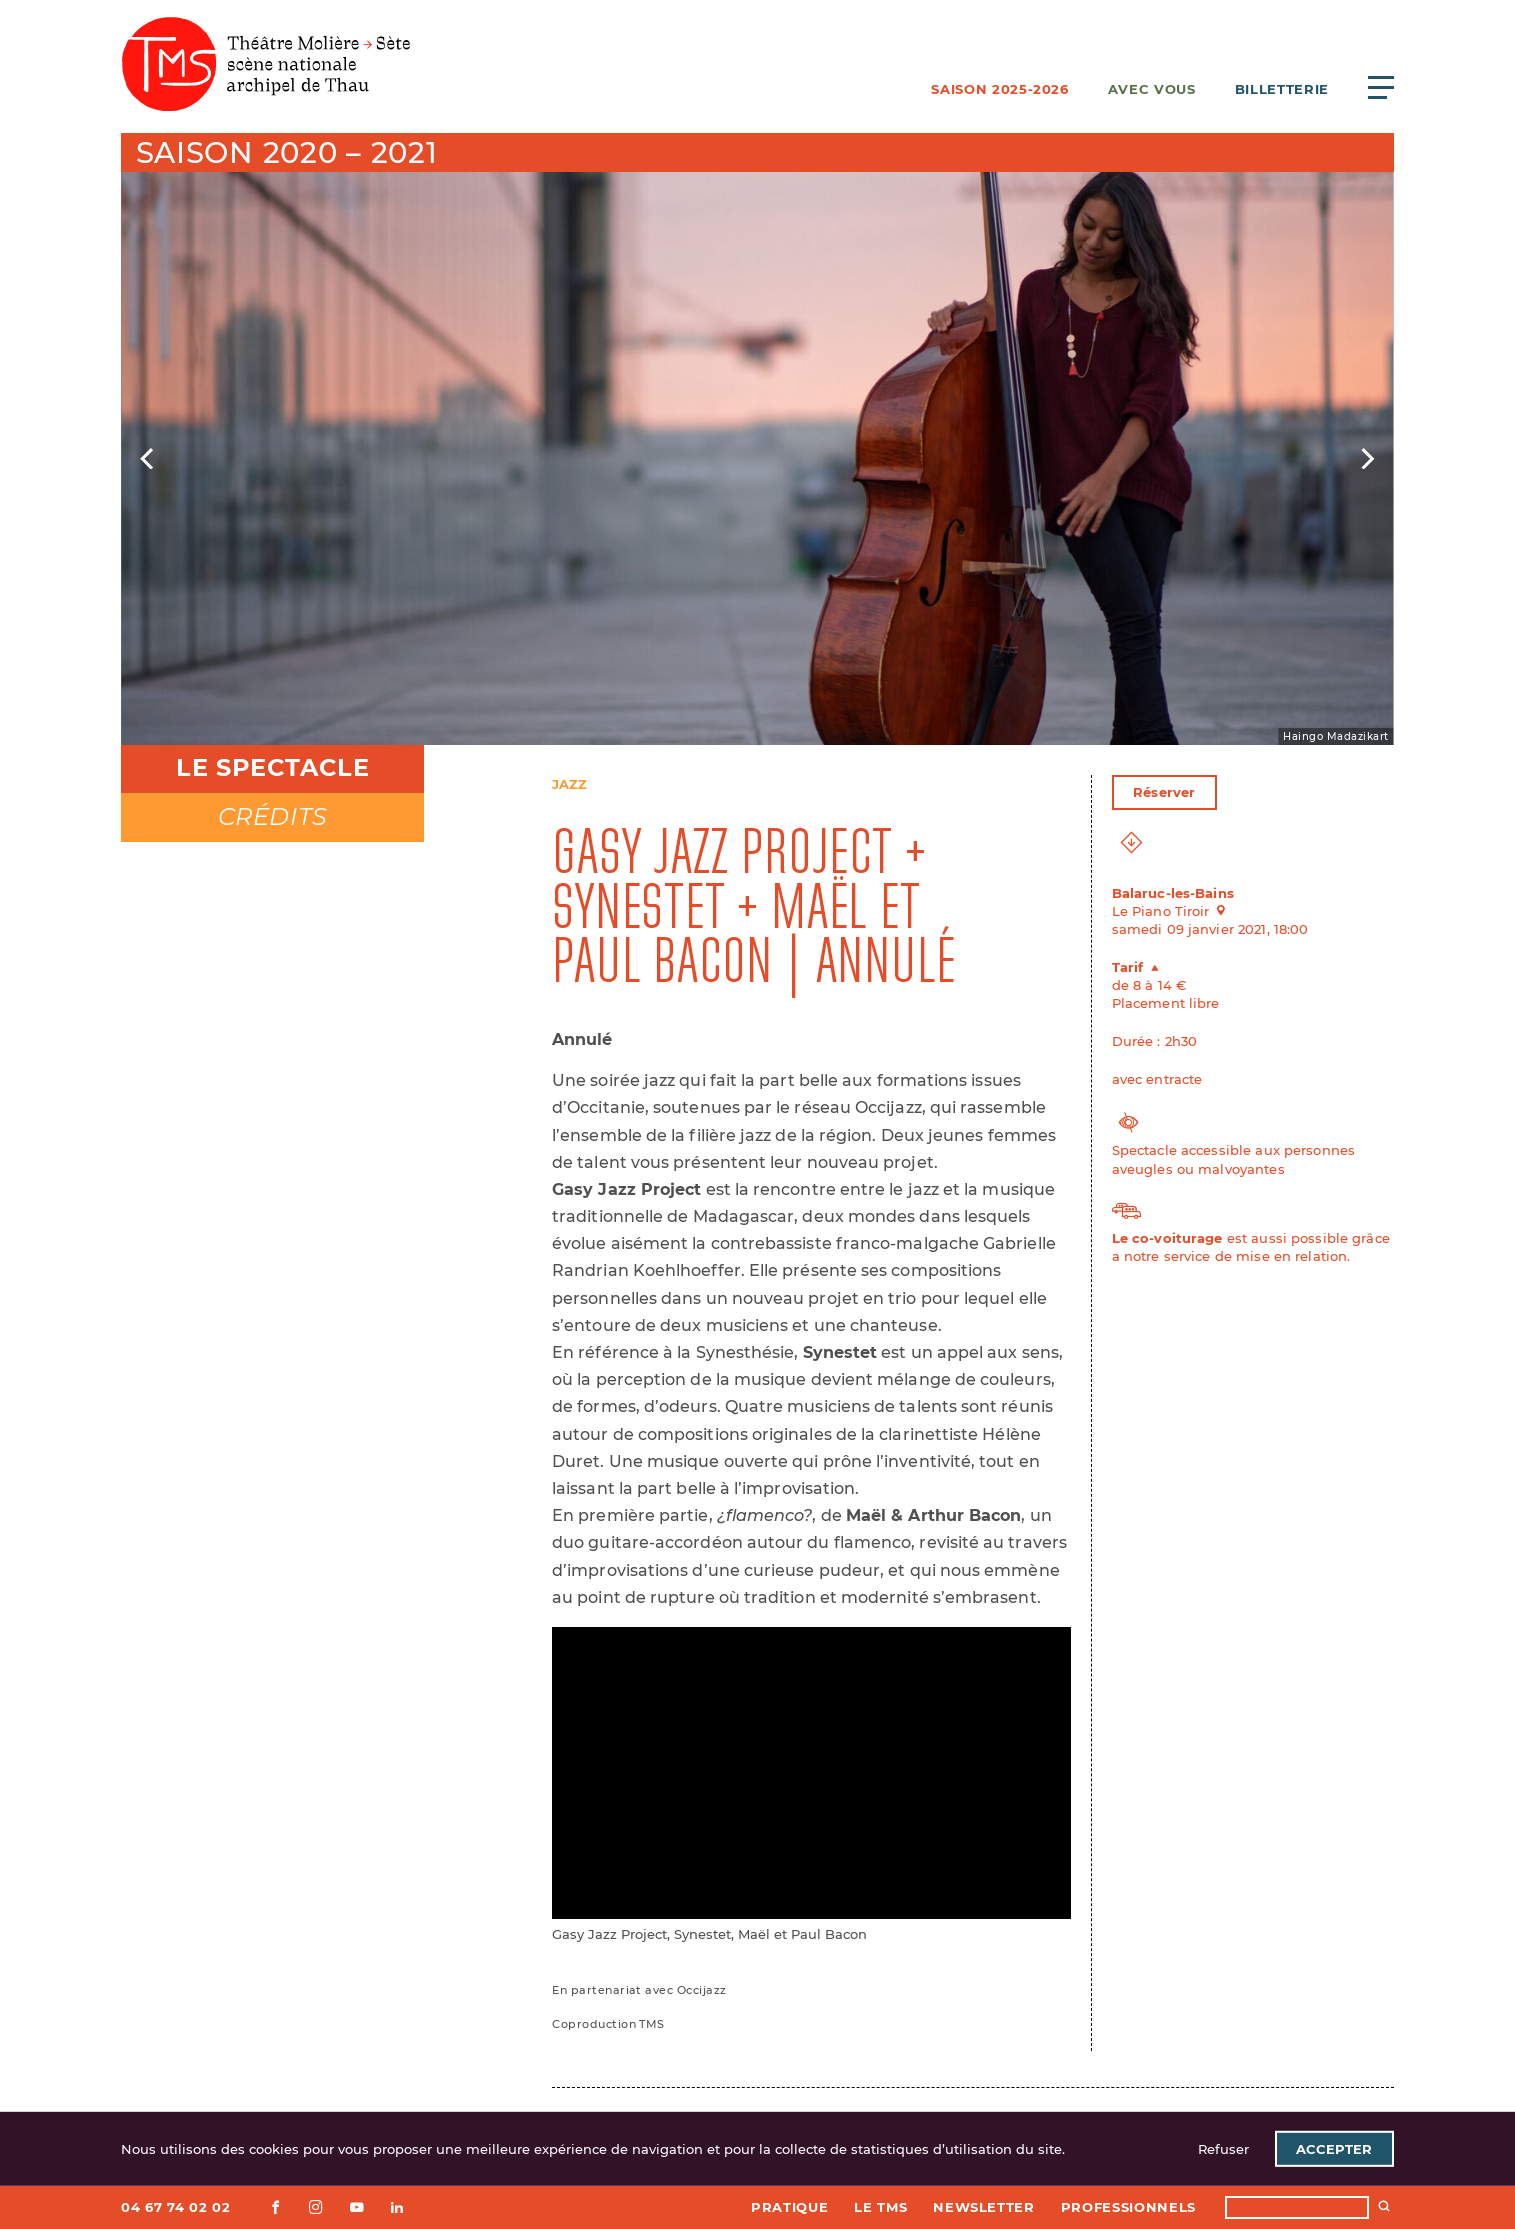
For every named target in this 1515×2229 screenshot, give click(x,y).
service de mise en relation (1256, 1256)
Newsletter (984, 2207)
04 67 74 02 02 (175, 2207)
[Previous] (149, 459)
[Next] (1366, 459)
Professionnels (1128, 2207)
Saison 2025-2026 (999, 89)
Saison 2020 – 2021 (287, 152)
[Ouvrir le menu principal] (1381, 87)
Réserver (1164, 792)
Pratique (789, 2207)
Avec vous (1152, 89)
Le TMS (880, 2207)
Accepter (1334, 2149)
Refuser (1223, 2149)
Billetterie (1282, 89)
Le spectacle (272, 767)
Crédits (273, 816)
